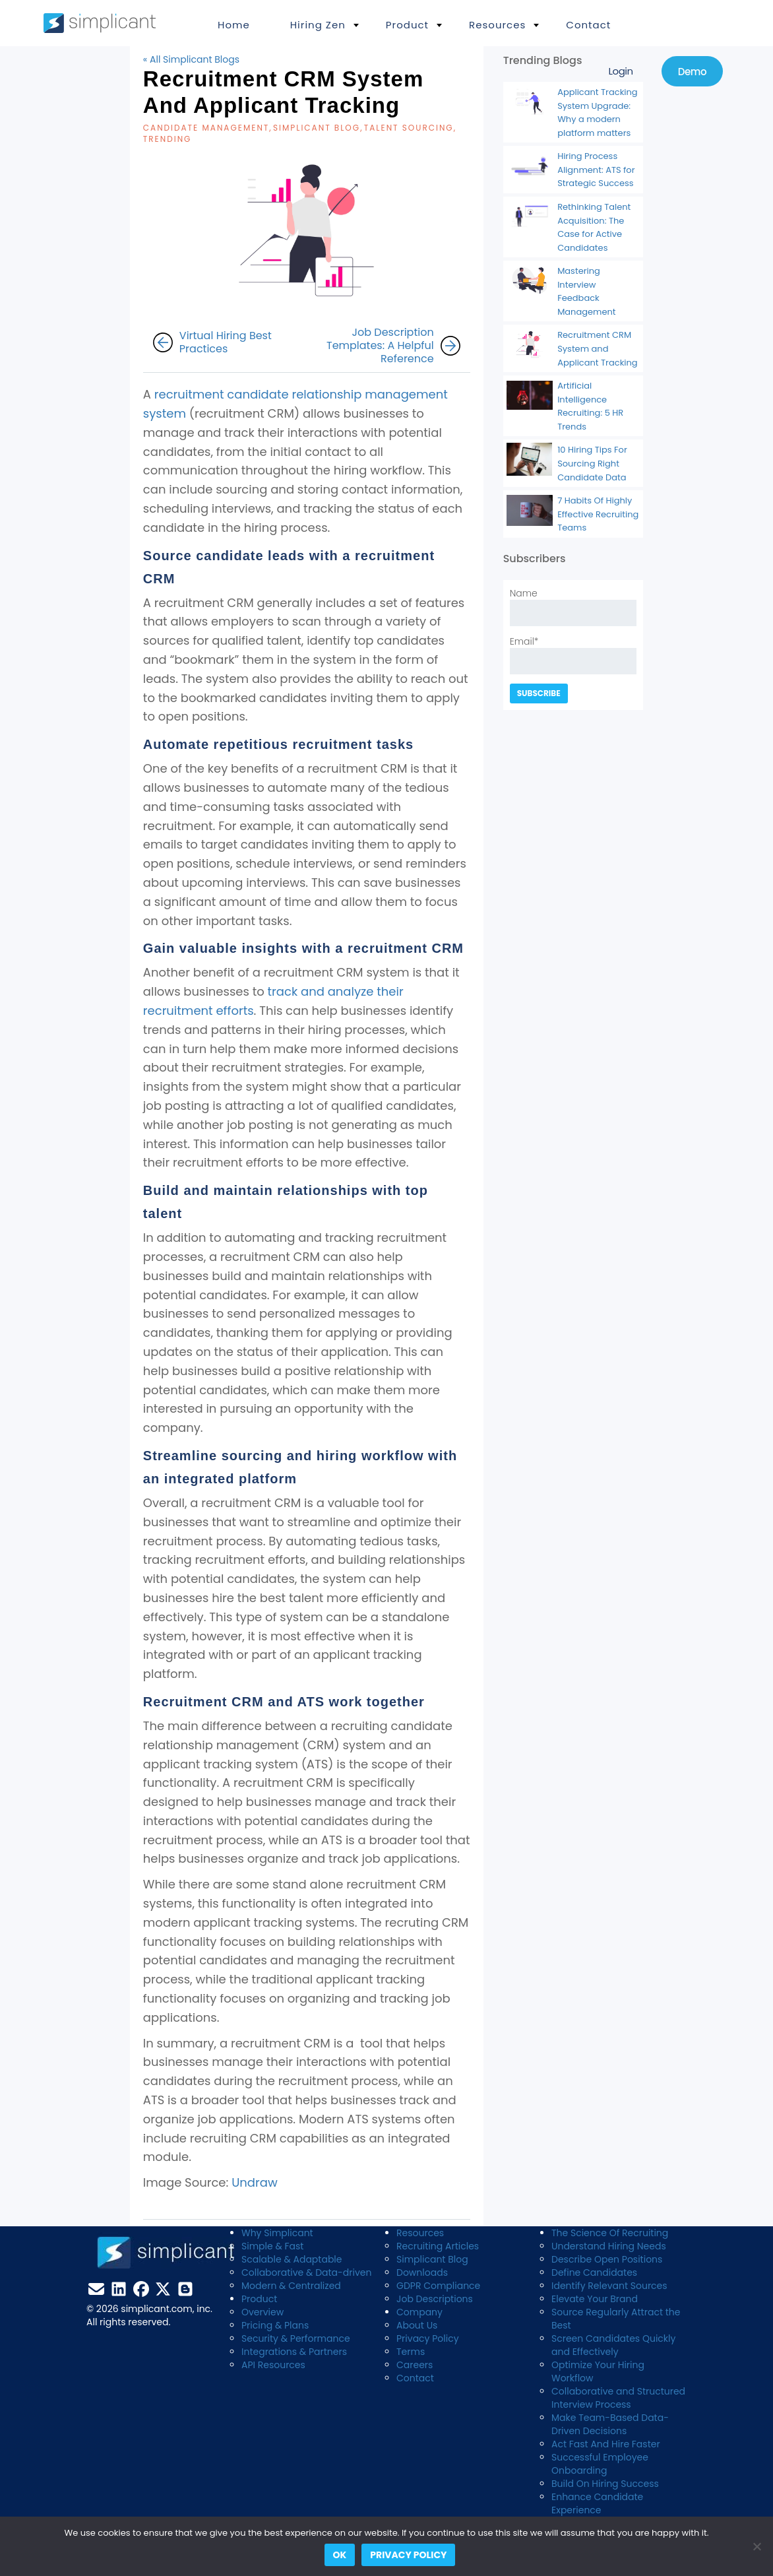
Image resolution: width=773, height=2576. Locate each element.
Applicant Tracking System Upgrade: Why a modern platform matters (597, 112)
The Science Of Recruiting (609, 2232)
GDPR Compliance (438, 2285)
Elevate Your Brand (594, 2298)
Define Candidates (594, 2272)
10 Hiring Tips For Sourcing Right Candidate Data (592, 463)
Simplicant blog (316, 127)
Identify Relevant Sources (609, 2285)
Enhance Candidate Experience (597, 2503)
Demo (692, 72)
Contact (588, 25)
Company (419, 2312)
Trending (167, 139)
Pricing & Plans (275, 2325)
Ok (340, 2554)
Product (407, 25)
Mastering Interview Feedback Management (586, 291)
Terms (410, 2351)
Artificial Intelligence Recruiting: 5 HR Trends (590, 406)
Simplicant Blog (432, 2259)
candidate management (206, 127)
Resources (497, 25)
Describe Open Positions (606, 2259)
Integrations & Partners (294, 2351)
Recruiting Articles (437, 2246)
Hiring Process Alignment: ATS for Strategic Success (595, 169)
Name (573, 606)
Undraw (254, 2182)
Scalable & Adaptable (291, 2259)
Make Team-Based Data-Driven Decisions (610, 2424)
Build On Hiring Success (605, 2483)
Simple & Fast (272, 2246)
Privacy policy (408, 2554)
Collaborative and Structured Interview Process (618, 2398)
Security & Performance (295, 2338)
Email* (573, 654)
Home (234, 25)
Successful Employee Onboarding (599, 2464)
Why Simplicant (277, 2232)
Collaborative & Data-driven (306, 2272)
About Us (416, 2325)
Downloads (422, 2272)
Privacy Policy (427, 2338)
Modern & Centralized (291, 2285)
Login (620, 71)
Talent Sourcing (409, 127)
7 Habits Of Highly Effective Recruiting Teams (597, 514)
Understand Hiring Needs (608, 2246)
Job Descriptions (434, 2298)
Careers (414, 2364)
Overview (262, 2312)
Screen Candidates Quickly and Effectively (613, 2345)
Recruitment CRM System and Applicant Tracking (597, 348)
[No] (756, 2546)
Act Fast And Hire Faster (605, 2444)
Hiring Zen (318, 25)
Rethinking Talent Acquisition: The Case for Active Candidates (594, 227)
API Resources (273, 2364)
